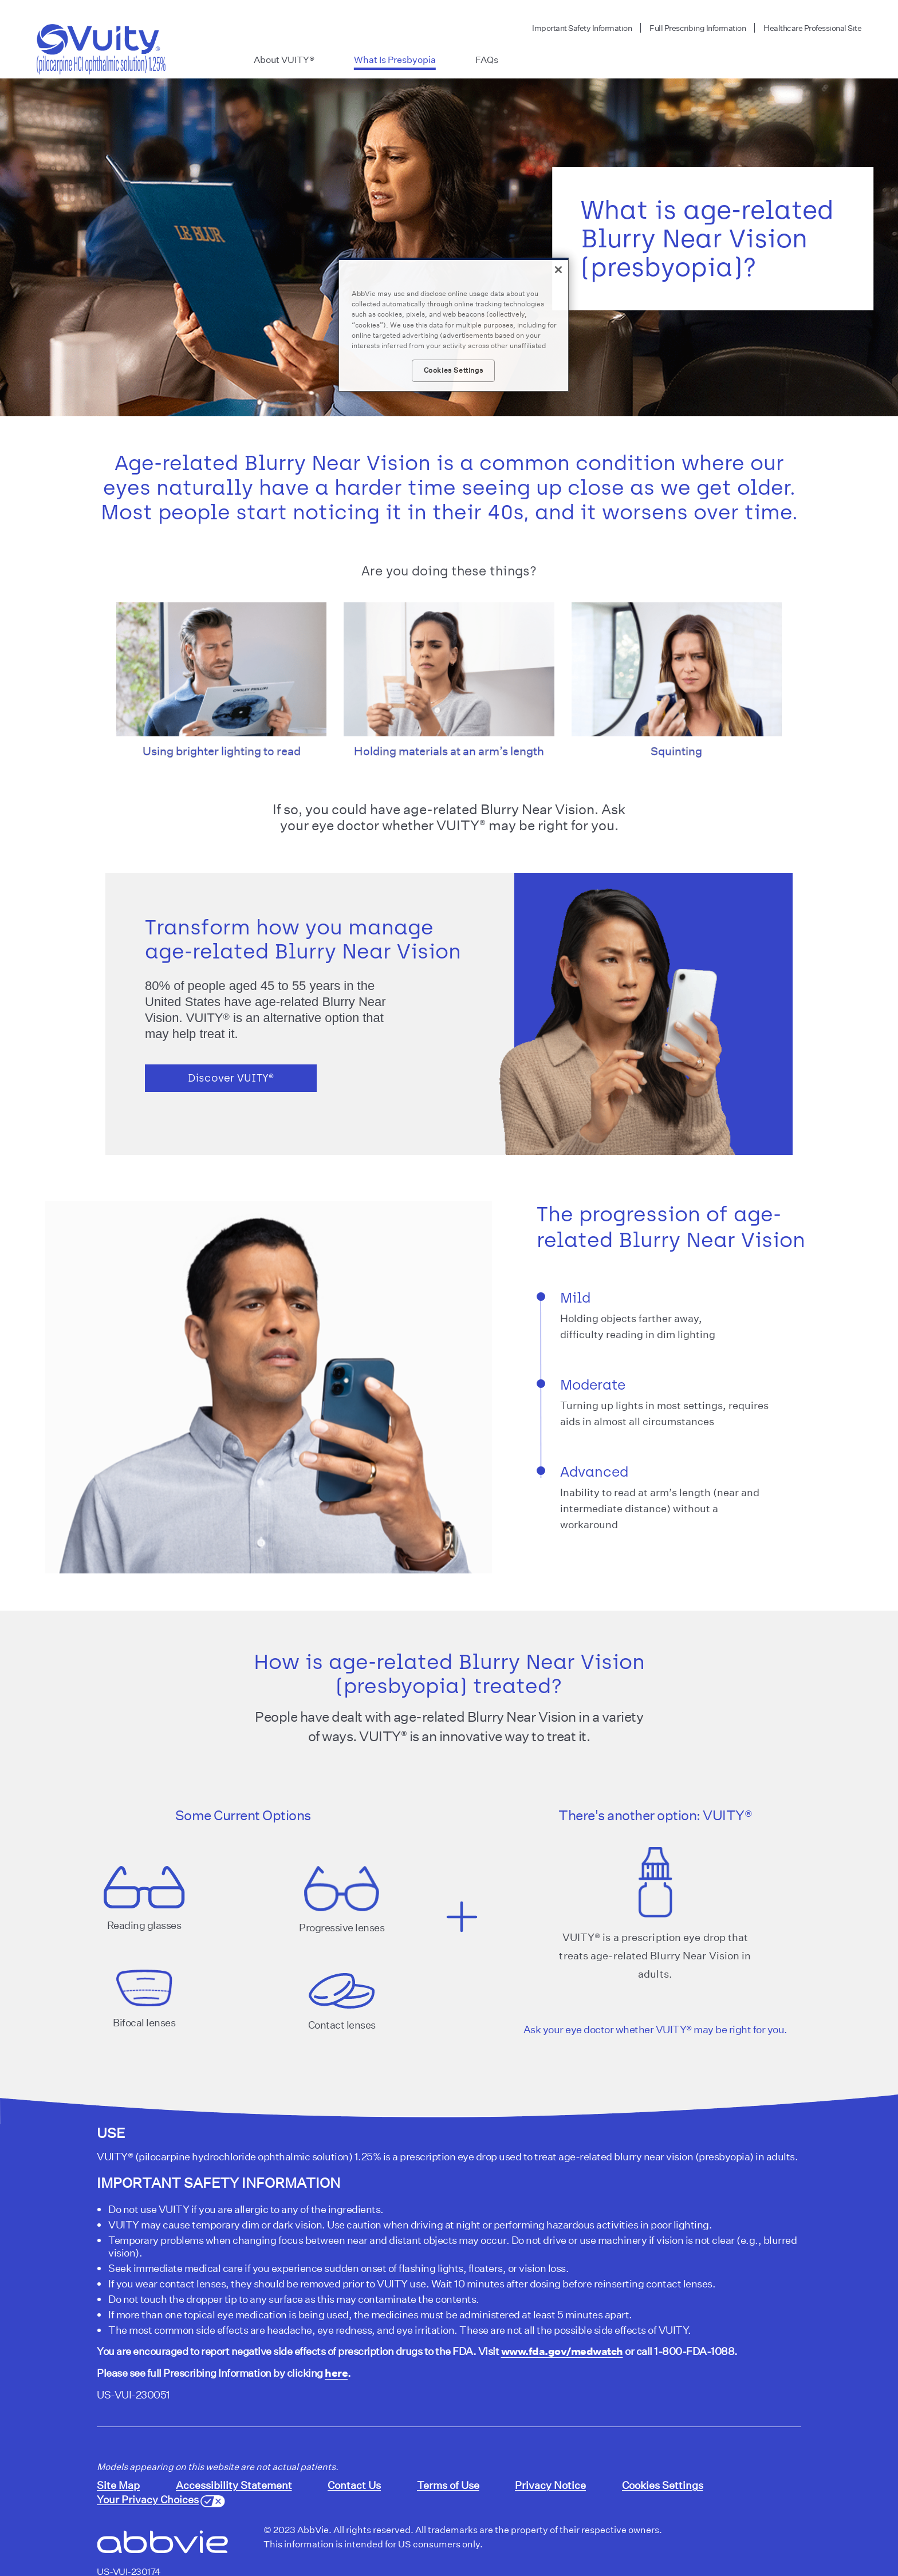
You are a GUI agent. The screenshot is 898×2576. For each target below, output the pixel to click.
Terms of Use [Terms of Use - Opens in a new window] (448, 2485)
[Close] (558, 269)
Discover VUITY (231, 1078)
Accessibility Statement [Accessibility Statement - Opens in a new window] (234, 2485)
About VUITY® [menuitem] (284, 59)
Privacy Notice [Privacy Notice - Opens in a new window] (550, 2485)
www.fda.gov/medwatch (562, 2351)
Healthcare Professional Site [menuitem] (812, 28)
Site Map (118, 2485)
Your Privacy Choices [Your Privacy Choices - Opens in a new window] (148, 2499)
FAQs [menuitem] (486, 59)
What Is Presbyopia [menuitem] (395, 59)
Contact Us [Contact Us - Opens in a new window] (354, 2485)
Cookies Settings (662, 2485)
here (336, 2373)
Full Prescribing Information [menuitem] (697, 28)
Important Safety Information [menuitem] (582, 28)
